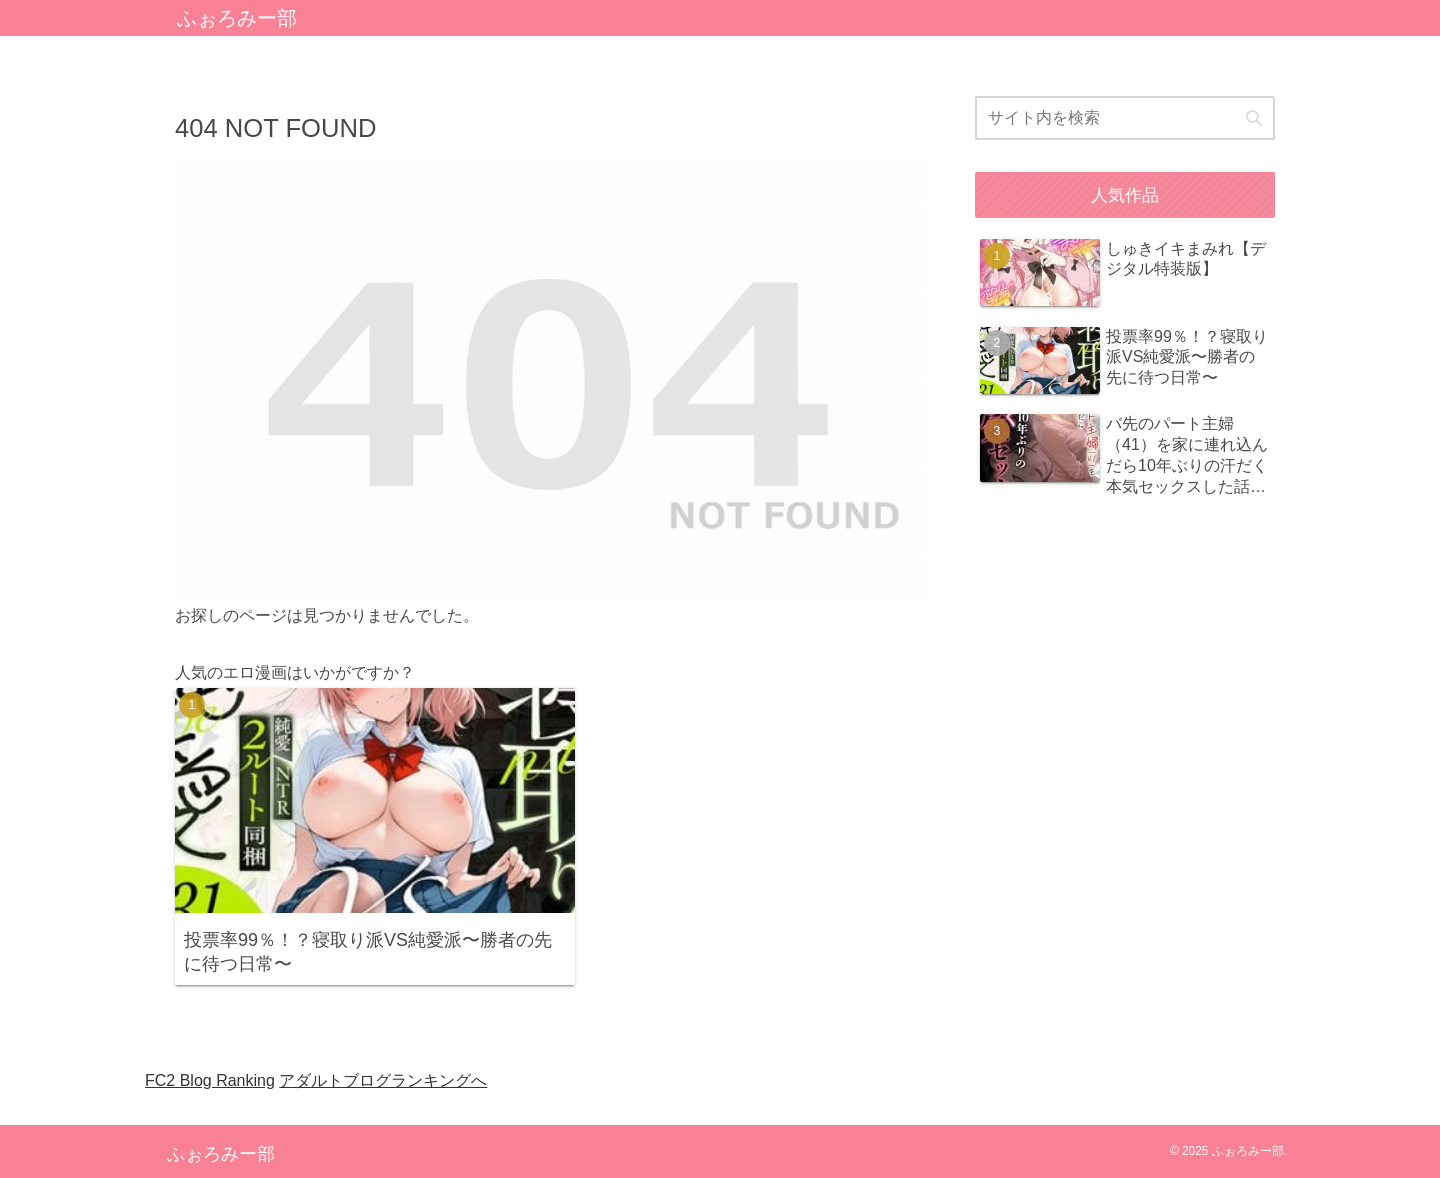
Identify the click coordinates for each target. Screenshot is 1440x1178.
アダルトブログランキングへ (383, 1080)
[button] (1254, 119)
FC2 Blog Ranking (210, 1080)
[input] (1125, 118)
